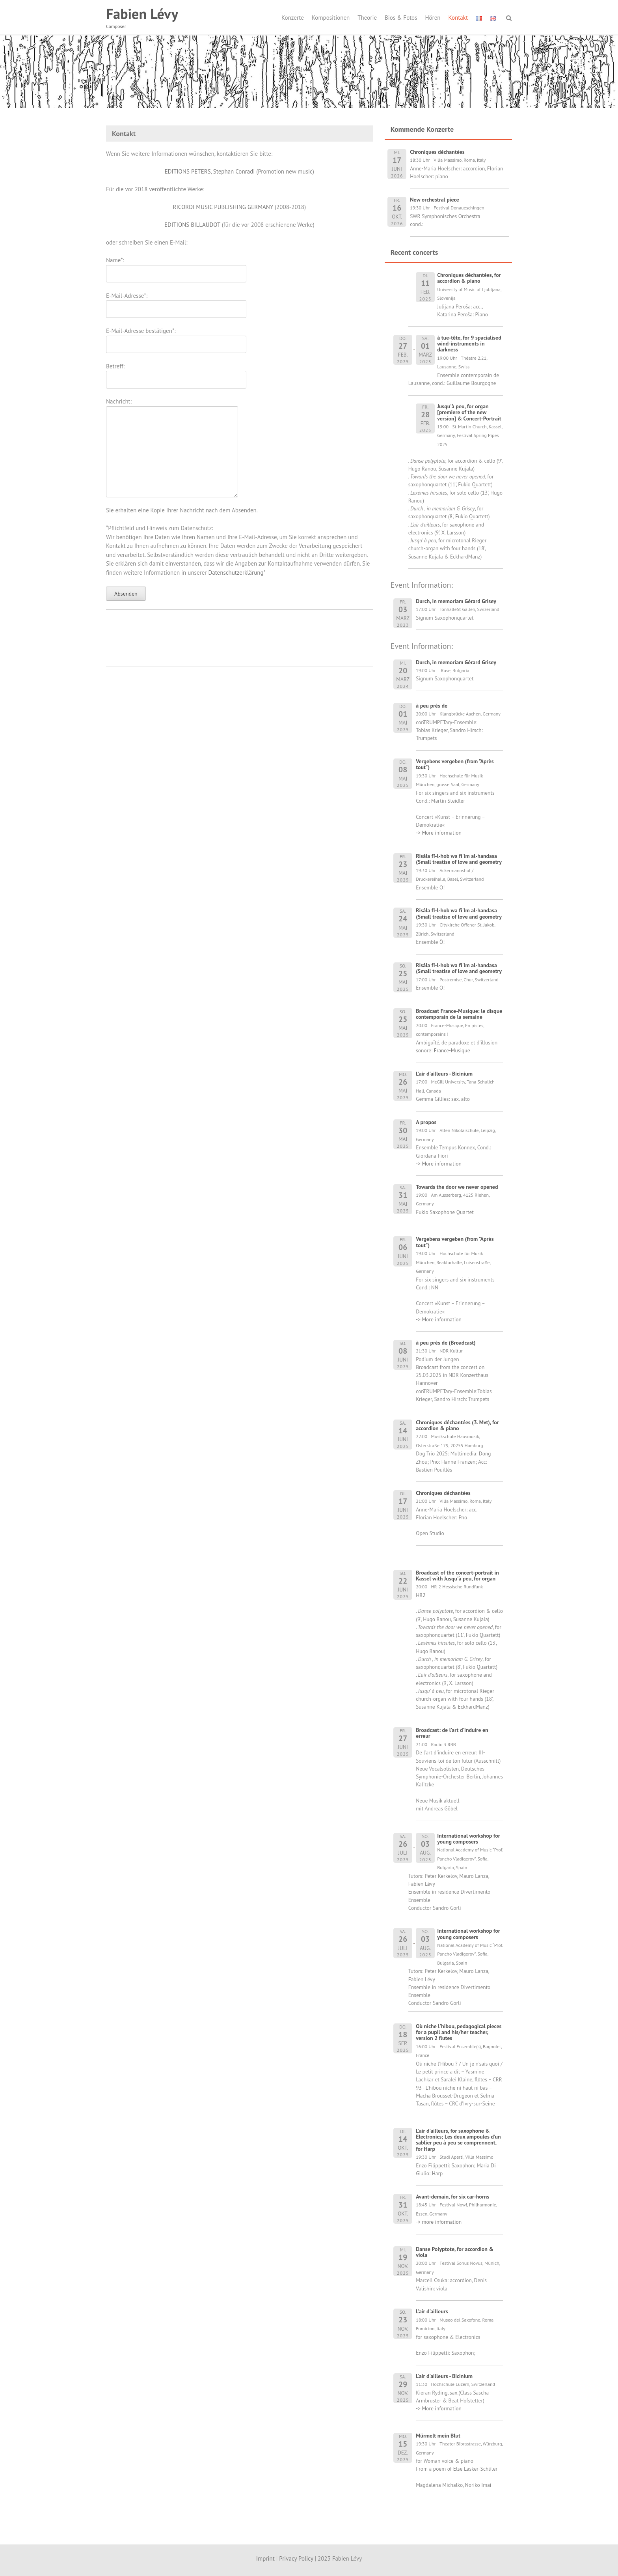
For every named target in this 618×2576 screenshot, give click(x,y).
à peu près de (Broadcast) (445, 1342)
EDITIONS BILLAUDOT (192, 224)
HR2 (420, 1595)
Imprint (265, 2558)
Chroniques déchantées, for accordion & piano (469, 277)
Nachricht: (172, 406)
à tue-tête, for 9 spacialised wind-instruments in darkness (469, 343)
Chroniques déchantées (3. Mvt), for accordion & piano (457, 1425)
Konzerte (292, 17)
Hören (432, 17)
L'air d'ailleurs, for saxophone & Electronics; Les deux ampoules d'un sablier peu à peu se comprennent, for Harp (458, 2139)
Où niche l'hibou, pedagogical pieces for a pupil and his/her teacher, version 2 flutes (458, 2032)
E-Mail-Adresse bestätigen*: (176, 337)
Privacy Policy (296, 2558)
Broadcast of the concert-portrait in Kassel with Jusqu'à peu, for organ (457, 1575)
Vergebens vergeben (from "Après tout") (454, 764)
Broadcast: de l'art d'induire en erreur (452, 1732)
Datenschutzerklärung (235, 572)
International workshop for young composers (468, 1838)
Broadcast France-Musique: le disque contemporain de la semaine (459, 1013)
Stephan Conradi (234, 171)
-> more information (439, 2221)
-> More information (439, 832)
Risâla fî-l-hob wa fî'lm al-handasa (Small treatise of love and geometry (459, 858)
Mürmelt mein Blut (438, 2435)
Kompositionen (331, 17)
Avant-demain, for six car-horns (452, 2196)
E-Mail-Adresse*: (176, 302)
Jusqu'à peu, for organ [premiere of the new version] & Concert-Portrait (469, 412)
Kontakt (458, 17)
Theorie (367, 17)
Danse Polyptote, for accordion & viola (454, 2251)
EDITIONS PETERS (188, 171)
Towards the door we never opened (457, 1186)
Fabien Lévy (142, 13)
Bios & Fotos (401, 17)
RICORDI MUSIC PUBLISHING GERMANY (223, 207)
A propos (426, 1122)
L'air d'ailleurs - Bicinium (444, 1073)
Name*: (176, 266)
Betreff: (176, 372)
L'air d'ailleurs (432, 2311)
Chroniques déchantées (443, 1492)
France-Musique (452, 1050)
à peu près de (431, 705)
